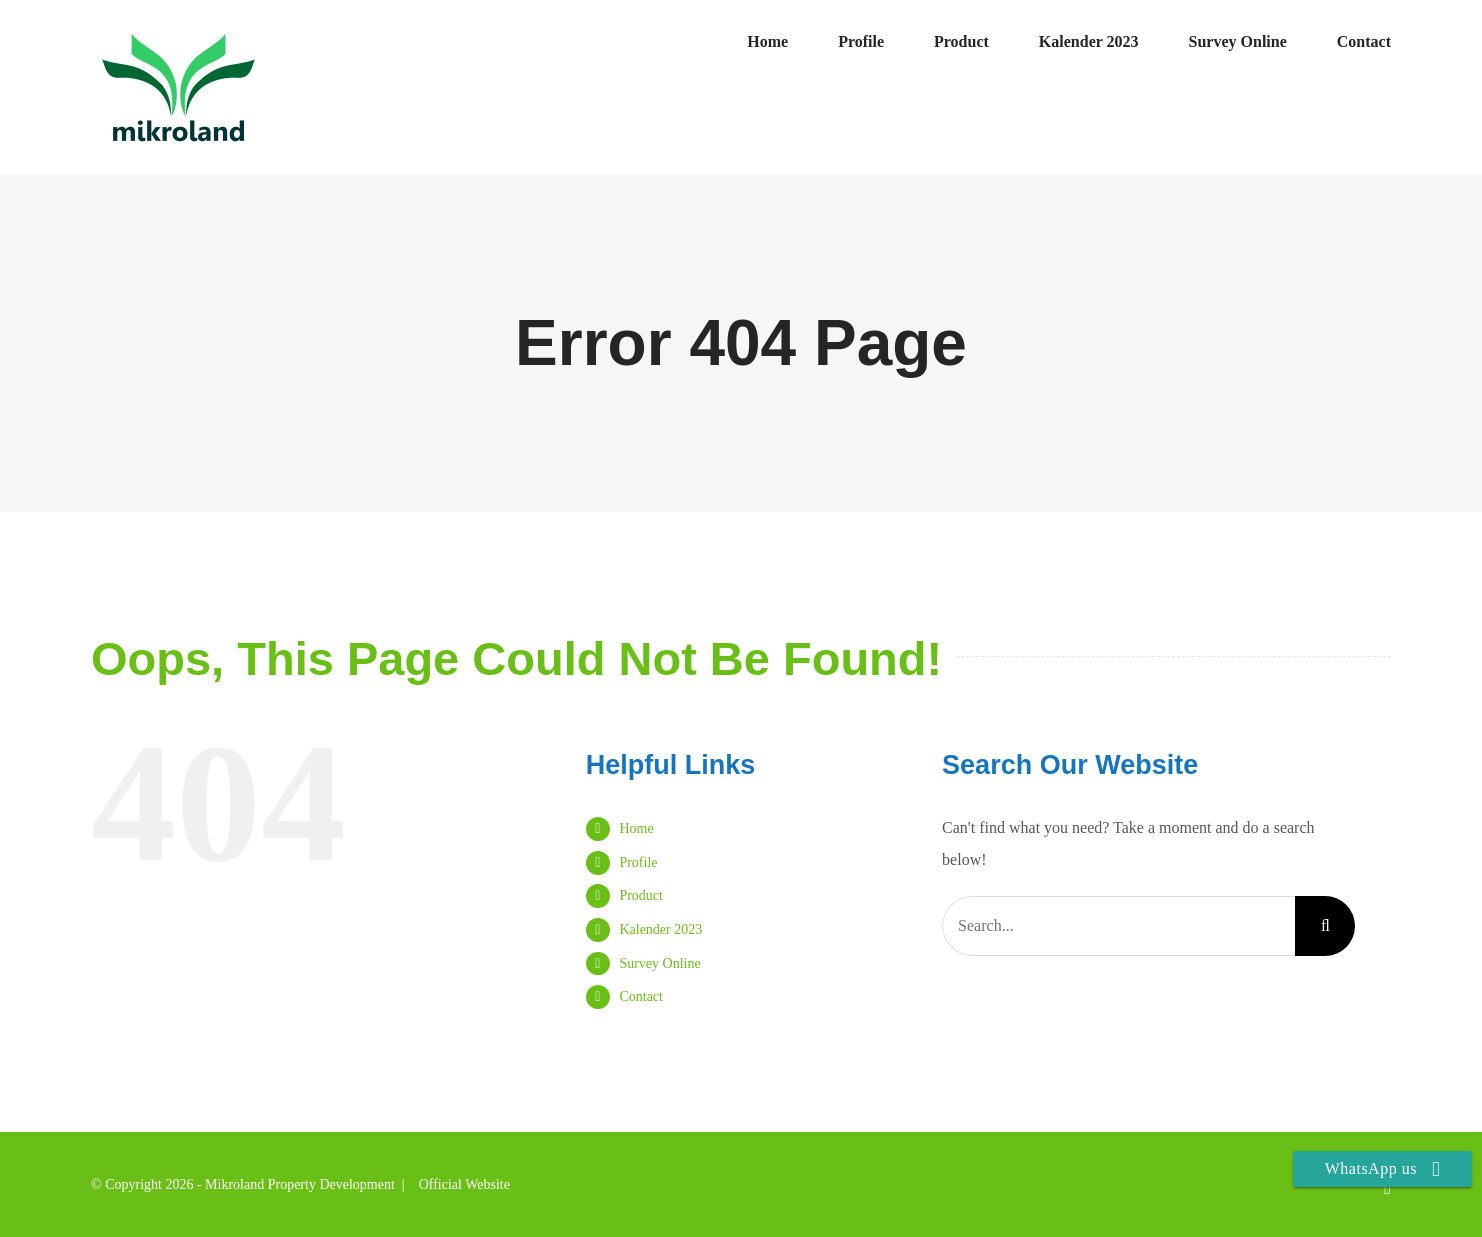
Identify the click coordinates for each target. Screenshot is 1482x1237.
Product (641, 895)
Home (636, 828)
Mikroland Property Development (300, 1184)
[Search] (1325, 926)
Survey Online (659, 963)
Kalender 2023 (660, 929)
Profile (638, 862)
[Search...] (1118, 926)
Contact (641, 996)
